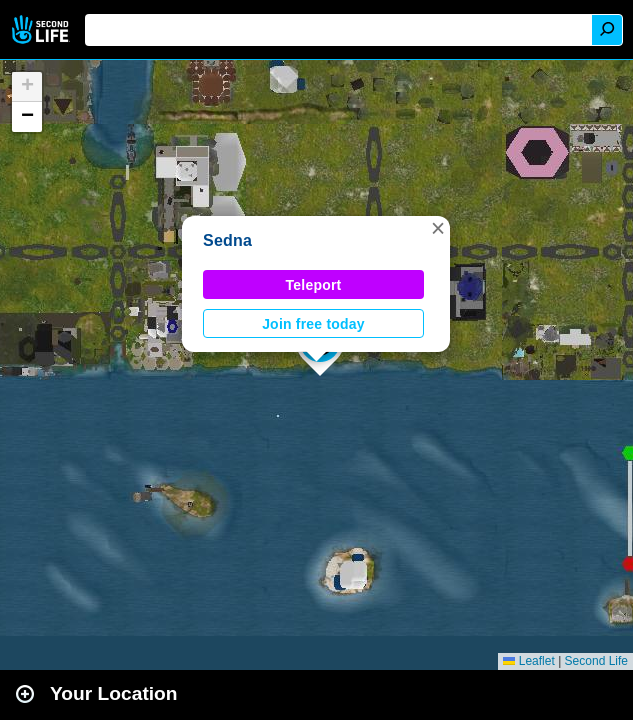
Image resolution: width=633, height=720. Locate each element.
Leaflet (528, 661)
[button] (438, 228)
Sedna (227, 240)
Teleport (314, 285)
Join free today (313, 324)
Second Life (42, 29)
